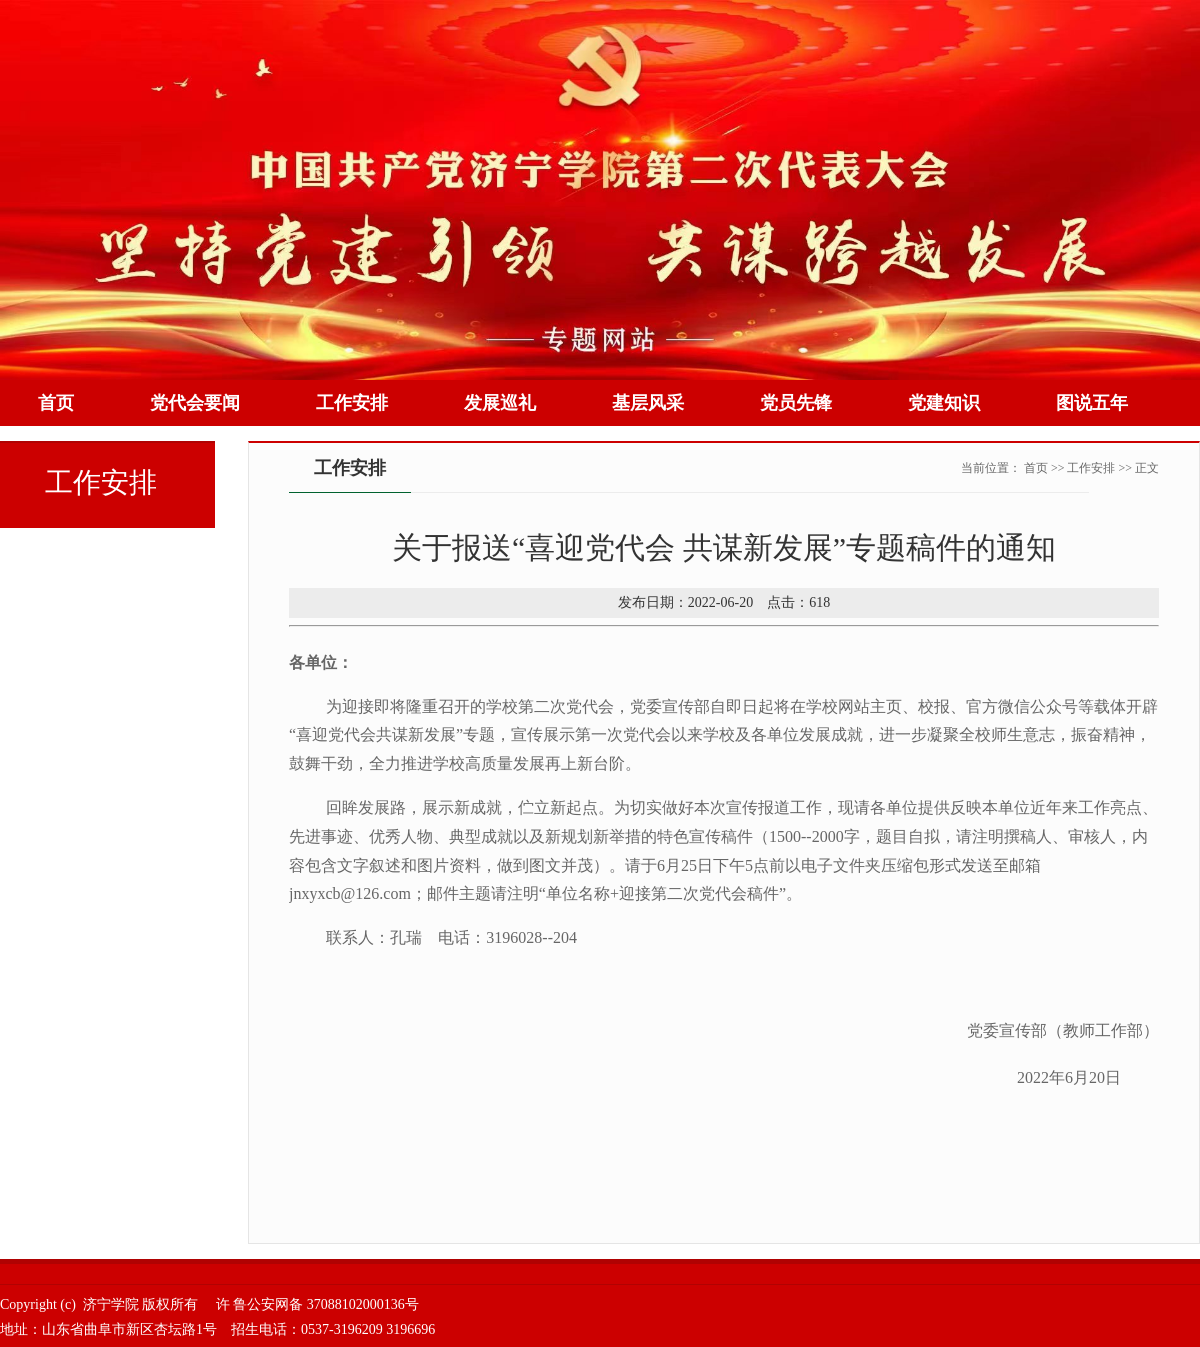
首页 (56, 403)
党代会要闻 (195, 403)
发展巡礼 (500, 403)
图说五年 (1092, 403)
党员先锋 (796, 403)
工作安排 (352, 403)
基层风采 (648, 403)
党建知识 (944, 403)
